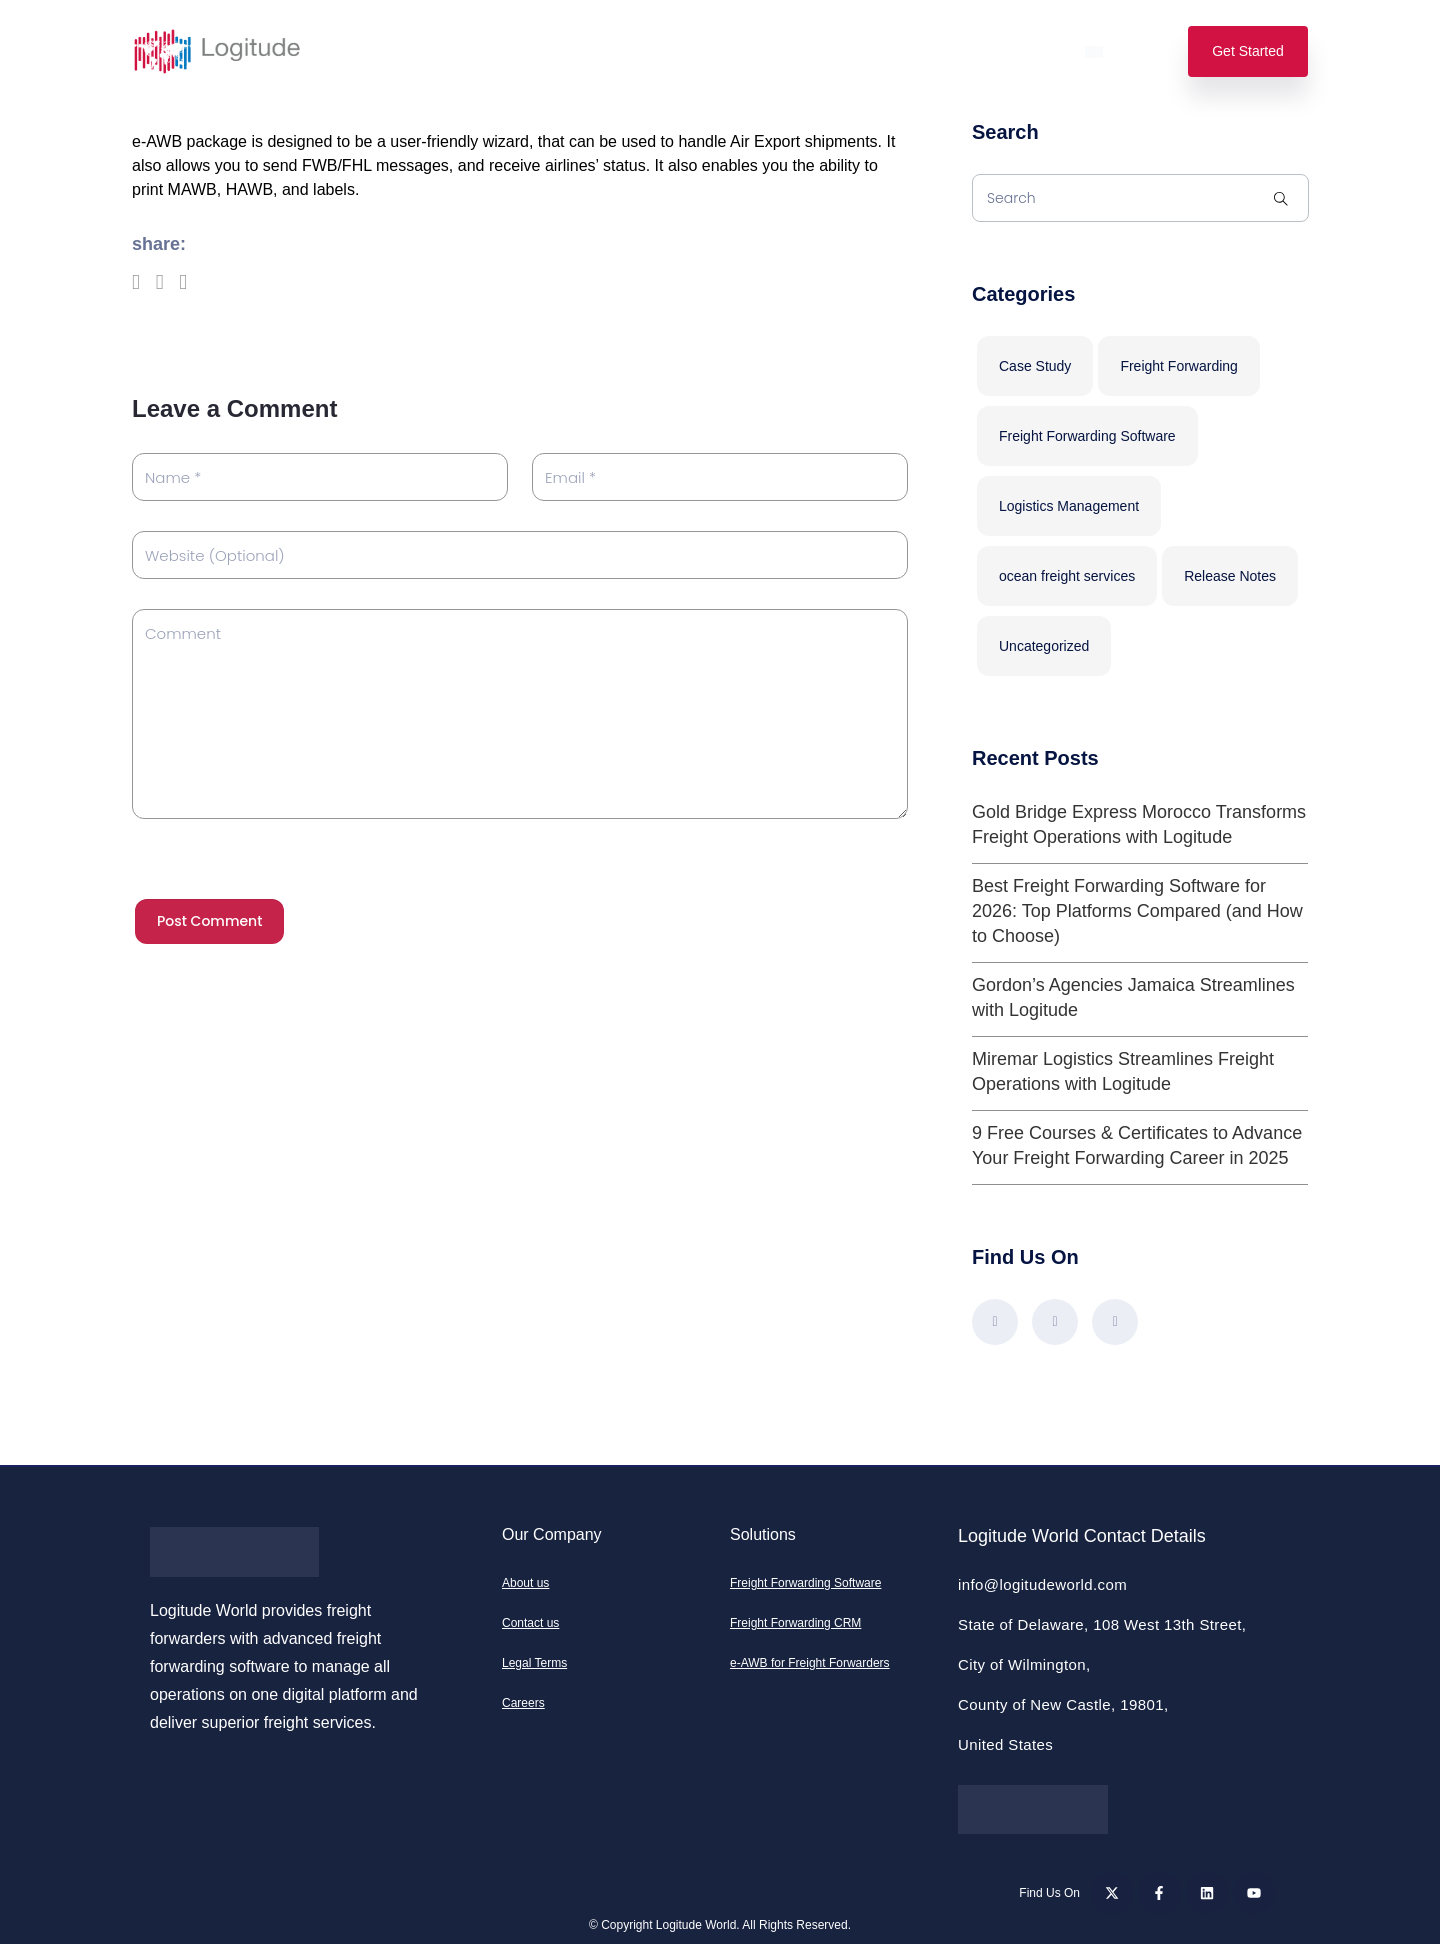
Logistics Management (1069, 506)
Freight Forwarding (1179, 366)
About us (525, 1583)
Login (1022, 51)
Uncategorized (1044, 646)
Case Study (1035, 366)
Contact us (530, 1623)
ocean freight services (1067, 576)
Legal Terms (534, 1663)
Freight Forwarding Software (1087, 436)
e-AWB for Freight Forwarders (810, 1663)
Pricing (583, 51)
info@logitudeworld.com (1042, 1584)
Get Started (1248, 51)
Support (932, 51)
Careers (523, 1703)
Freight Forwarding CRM (795, 1623)
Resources (825, 51)
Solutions (380, 51)
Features (485, 51)
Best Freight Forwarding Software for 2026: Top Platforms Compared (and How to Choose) (1137, 911)
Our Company (697, 51)
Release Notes (1230, 576)
